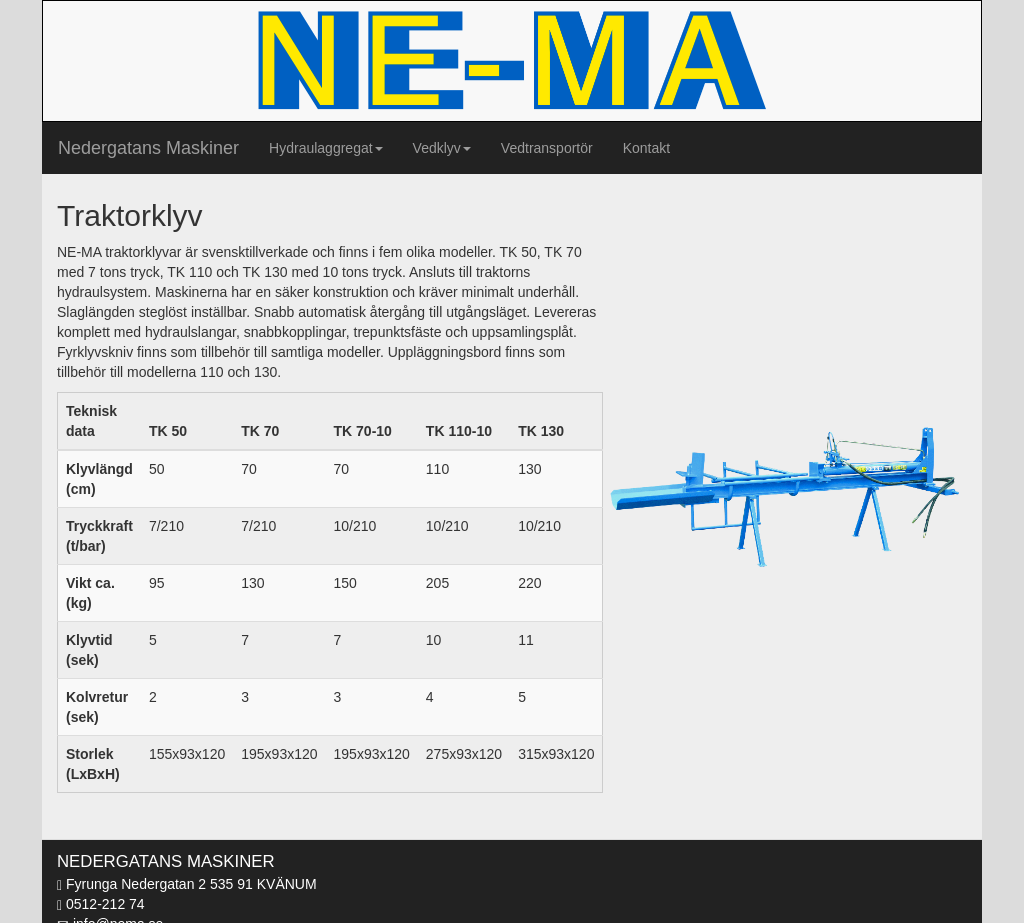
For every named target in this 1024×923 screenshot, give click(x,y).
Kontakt (646, 148)
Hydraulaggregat (326, 148)
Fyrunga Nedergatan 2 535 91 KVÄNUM (187, 884)
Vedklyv (442, 148)
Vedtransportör (547, 148)
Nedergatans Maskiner (148, 148)
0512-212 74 (101, 904)
